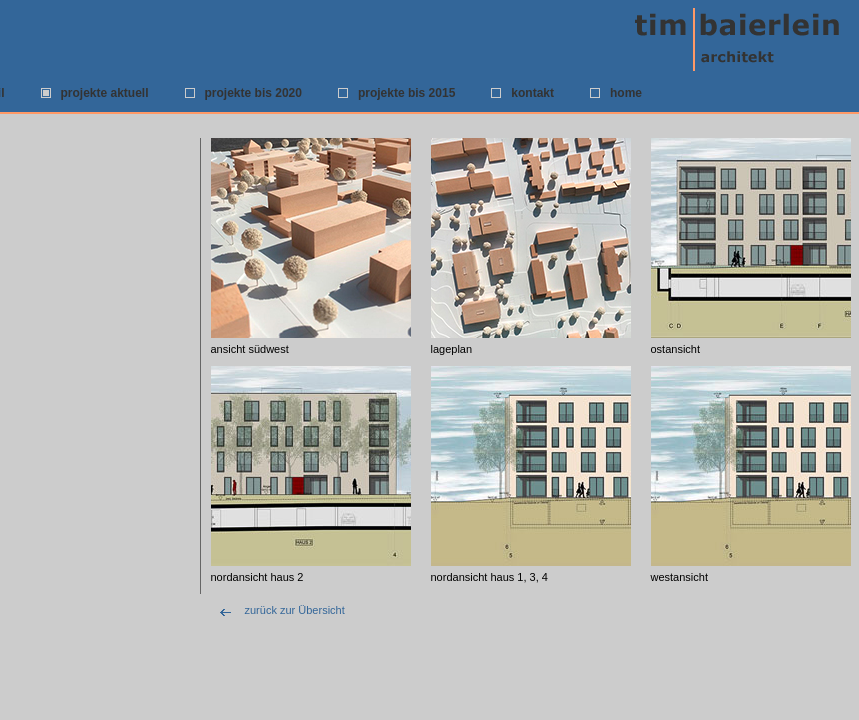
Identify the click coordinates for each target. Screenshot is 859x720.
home (626, 93)
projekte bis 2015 (406, 93)
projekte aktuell (105, 93)
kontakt (532, 93)
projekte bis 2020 (253, 93)
